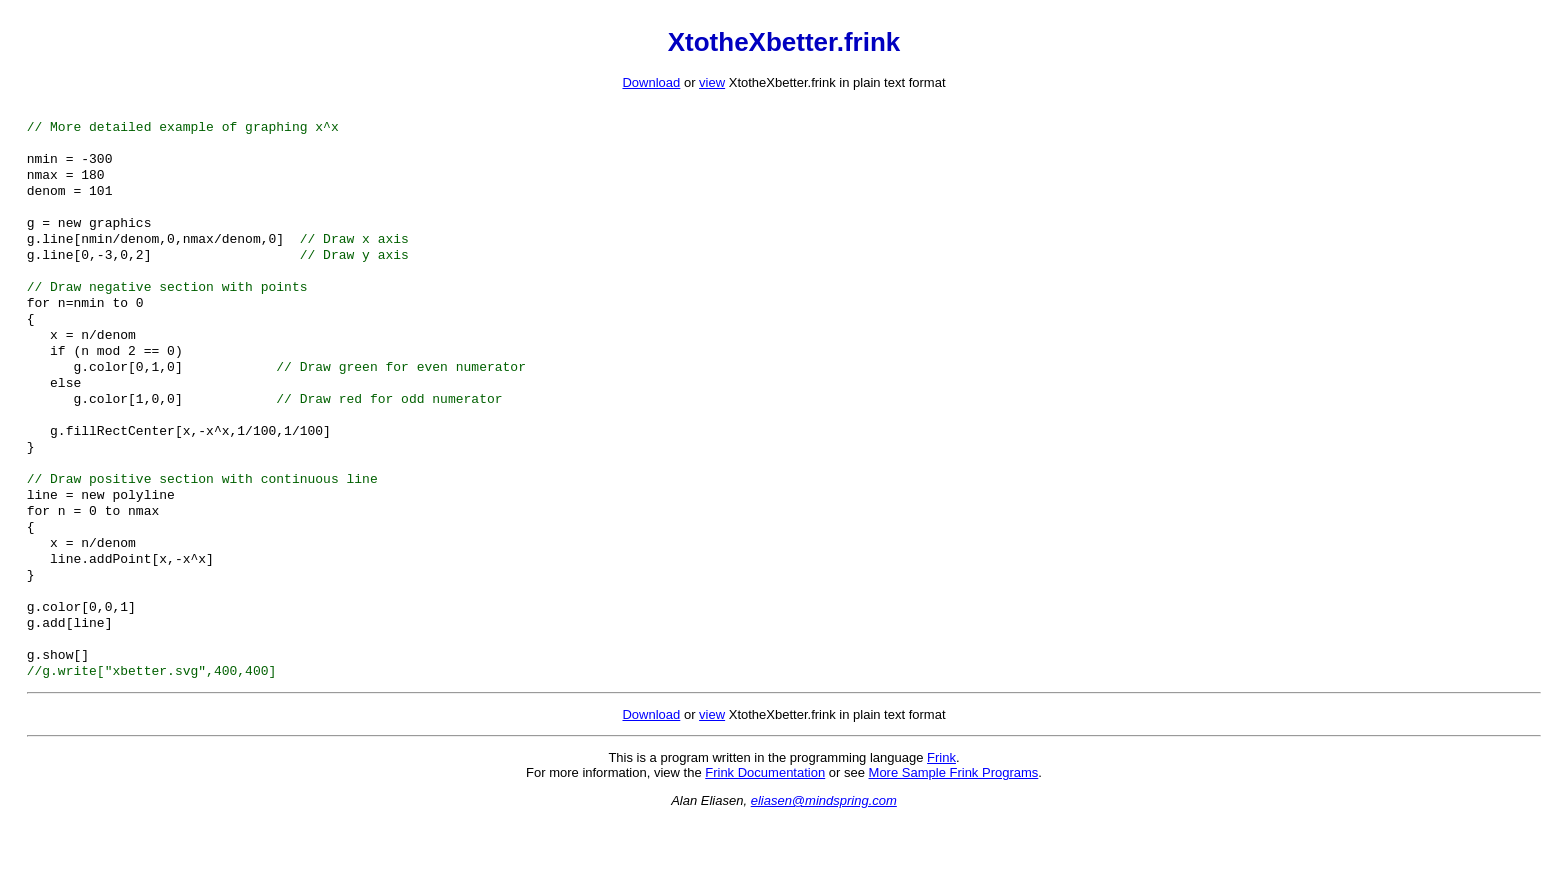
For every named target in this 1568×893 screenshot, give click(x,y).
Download (651, 82)
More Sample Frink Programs (954, 844)
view (712, 82)
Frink (941, 829)
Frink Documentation (765, 844)
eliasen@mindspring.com (824, 872)
